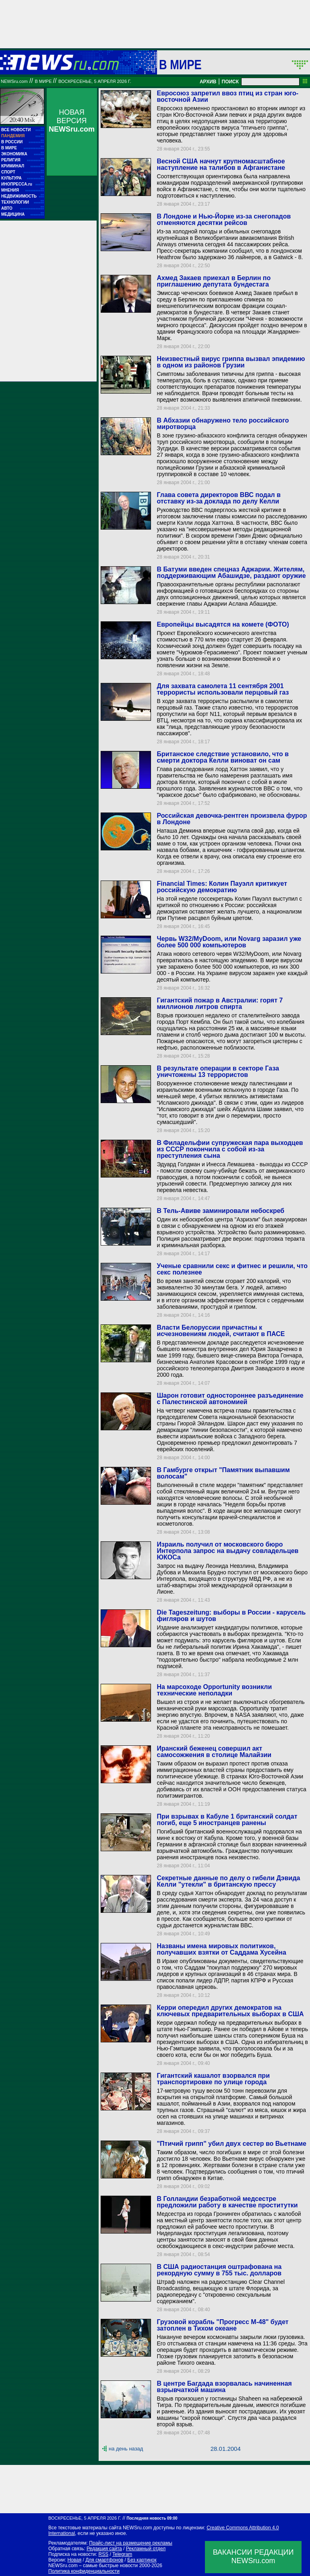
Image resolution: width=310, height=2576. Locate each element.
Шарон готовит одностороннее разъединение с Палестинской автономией (230, 1398)
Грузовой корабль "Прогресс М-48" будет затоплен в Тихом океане (222, 2325)
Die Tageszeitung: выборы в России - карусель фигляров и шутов (231, 1615)
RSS (103, 2554)
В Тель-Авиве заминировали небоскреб (220, 1210)
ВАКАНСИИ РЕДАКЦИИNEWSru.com (253, 2556)
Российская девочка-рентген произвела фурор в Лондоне (232, 818)
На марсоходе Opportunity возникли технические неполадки (214, 1690)
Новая (74, 2560)
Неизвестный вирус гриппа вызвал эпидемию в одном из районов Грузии (231, 362)
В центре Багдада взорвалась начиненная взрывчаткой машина (224, 2386)
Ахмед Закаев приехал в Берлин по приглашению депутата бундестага (214, 281)
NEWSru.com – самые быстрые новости (93, 2565)
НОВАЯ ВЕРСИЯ (72, 120)
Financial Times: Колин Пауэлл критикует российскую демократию (222, 886)
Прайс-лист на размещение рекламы (130, 2543)
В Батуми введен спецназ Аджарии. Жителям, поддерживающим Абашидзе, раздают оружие (231, 572)
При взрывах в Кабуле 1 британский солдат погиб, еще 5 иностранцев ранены (227, 1819)
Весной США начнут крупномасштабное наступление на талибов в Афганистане (221, 164)
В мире (180, 64)
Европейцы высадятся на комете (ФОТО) (223, 624)
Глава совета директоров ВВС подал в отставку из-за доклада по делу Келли (219, 498)
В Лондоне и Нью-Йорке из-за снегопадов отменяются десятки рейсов (224, 219)
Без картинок (141, 2560)
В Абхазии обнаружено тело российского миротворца (223, 423)
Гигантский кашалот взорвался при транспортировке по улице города (213, 2078)
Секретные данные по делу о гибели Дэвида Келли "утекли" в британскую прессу (228, 1881)
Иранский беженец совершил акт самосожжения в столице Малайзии (214, 1751)
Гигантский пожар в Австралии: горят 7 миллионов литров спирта (220, 1003)
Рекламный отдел (146, 2548)
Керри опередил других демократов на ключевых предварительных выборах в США (230, 2010)
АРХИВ (208, 82)
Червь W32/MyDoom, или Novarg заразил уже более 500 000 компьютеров (229, 942)
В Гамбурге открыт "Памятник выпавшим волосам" (223, 1473)
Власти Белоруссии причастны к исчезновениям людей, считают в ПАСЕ (221, 1330)
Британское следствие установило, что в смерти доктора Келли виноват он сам (223, 757)
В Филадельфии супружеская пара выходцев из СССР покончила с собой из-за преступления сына (230, 1149)
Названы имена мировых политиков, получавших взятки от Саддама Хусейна (221, 1949)
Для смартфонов (104, 2560)
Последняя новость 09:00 (151, 2518)
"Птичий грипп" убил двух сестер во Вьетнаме (231, 2143)
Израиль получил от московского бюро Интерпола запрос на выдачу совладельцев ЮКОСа (227, 1551)
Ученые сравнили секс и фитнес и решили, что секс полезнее (232, 1269)
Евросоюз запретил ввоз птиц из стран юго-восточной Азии (227, 96)
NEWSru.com (14, 81)
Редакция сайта (104, 2548)
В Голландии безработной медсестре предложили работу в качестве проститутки (227, 2202)
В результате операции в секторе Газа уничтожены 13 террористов (218, 1071)
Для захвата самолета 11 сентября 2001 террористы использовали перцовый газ (223, 689)
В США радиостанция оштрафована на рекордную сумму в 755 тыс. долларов (219, 2270)
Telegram (122, 2554)
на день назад (126, 2449)
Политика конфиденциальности (84, 2571)
